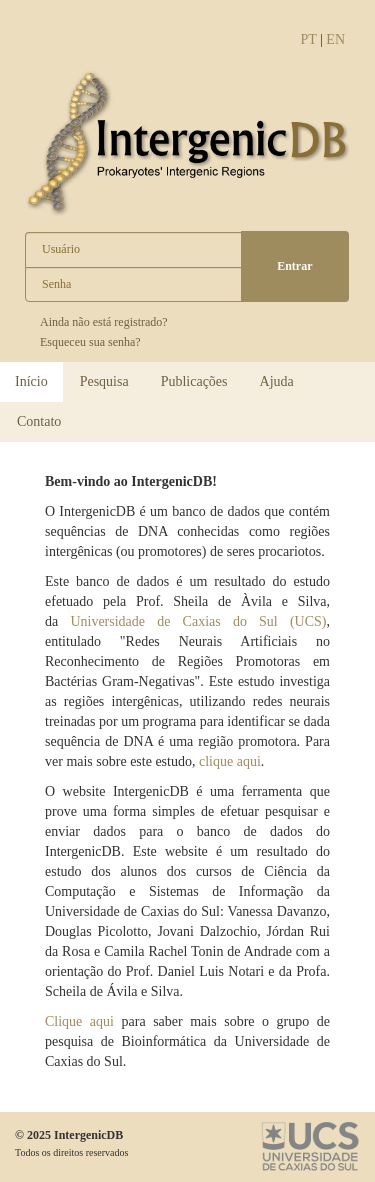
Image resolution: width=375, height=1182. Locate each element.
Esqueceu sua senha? (90, 342)
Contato (39, 421)
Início (31, 381)
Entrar (294, 266)
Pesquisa (104, 381)
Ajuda (277, 381)
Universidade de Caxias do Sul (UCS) (198, 621)
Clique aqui (79, 1021)
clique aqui (230, 761)
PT (308, 39)
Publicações (194, 381)
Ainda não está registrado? (104, 322)
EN (335, 39)
